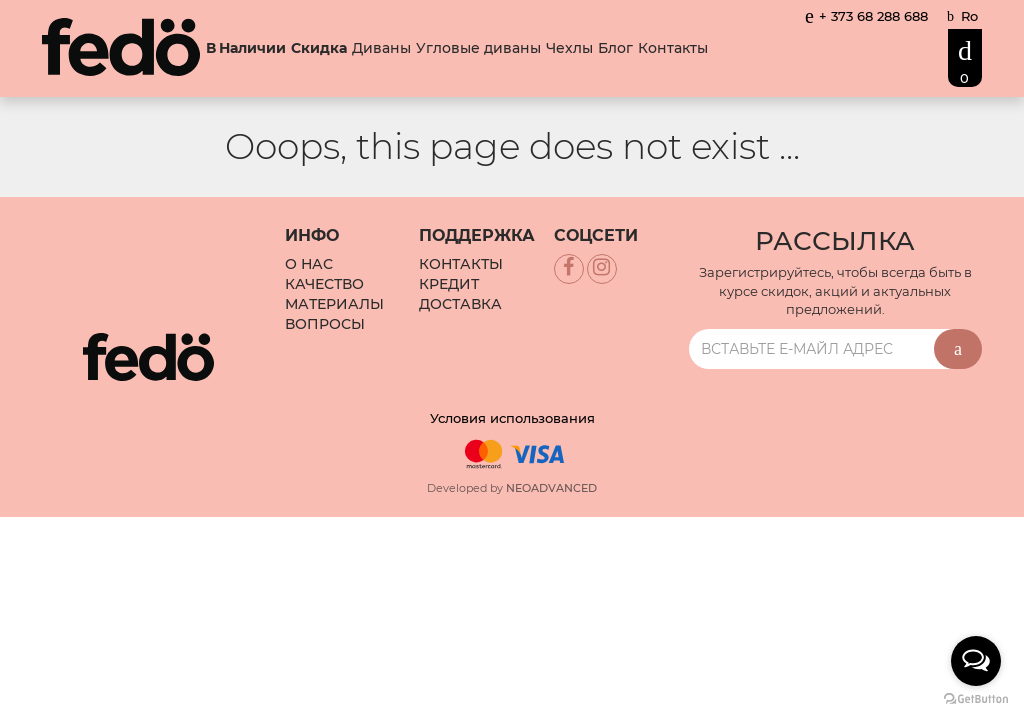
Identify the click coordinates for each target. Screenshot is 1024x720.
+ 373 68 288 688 (866, 16)
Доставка (460, 304)
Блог (615, 48)
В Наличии (246, 48)
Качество (324, 284)
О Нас (309, 264)
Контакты (673, 48)
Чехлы (569, 48)
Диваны (381, 48)
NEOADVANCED (551, 488)
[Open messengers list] (976, 661)
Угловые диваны (478, 48)
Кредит (449, 284)
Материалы (334, 304)
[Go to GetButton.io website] (976, 699)
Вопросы (325, 324)
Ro (969, 16)
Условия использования (512, 418)
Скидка (319, 48)
